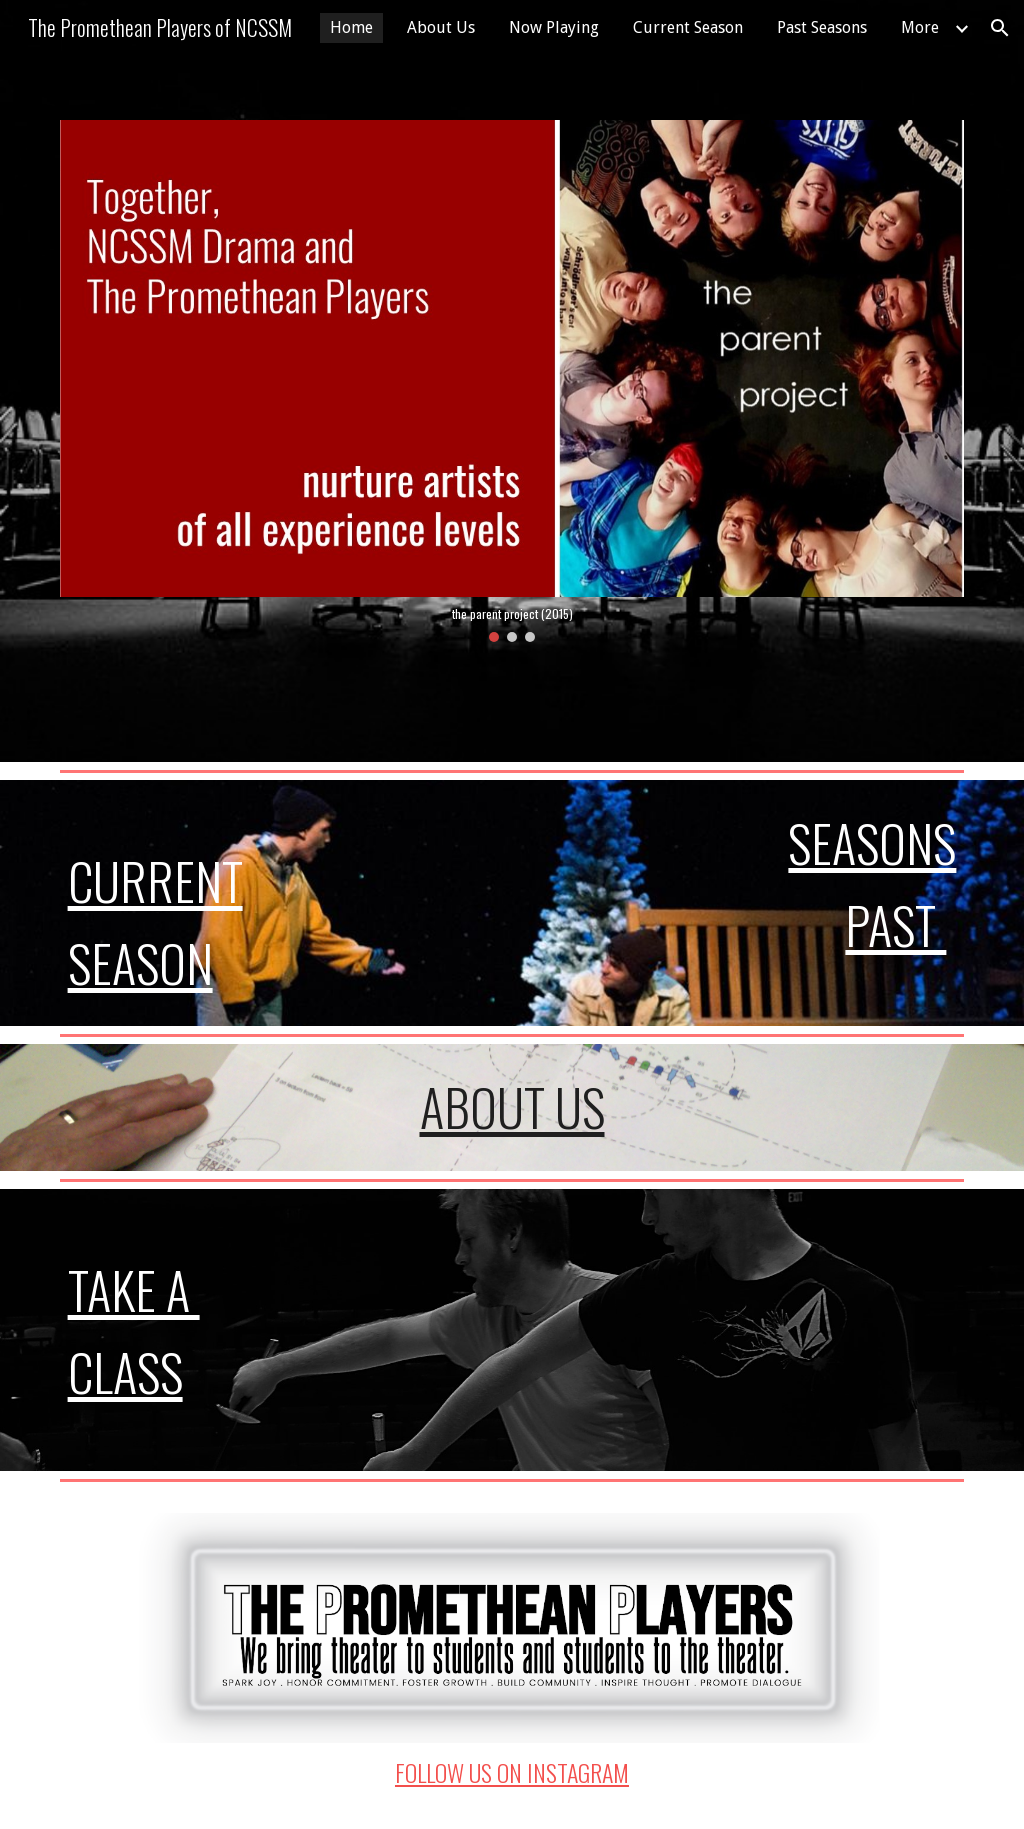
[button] (1000, 28)
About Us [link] (441, 27)
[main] (203, 903)
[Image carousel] (512, 381)
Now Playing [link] (554, 27)
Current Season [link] (688, 27)
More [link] (920, 27)
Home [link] (351, 27)
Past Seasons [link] (822, 27)
